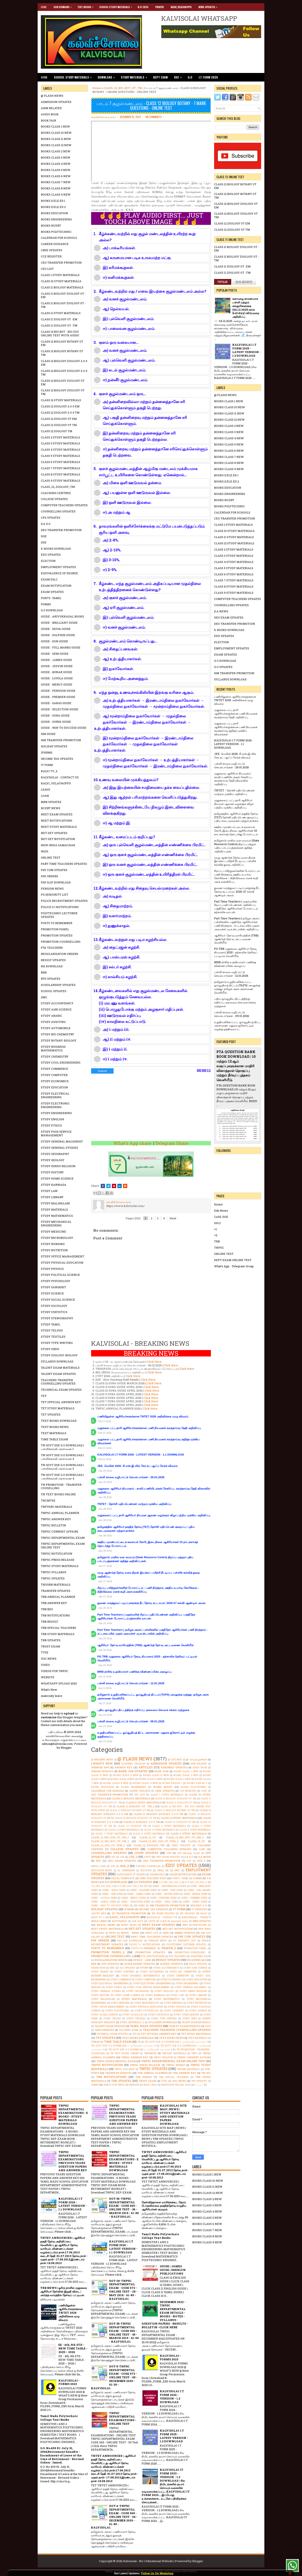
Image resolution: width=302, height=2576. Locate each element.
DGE (189, 1860)
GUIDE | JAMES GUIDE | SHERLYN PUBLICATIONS (173, 2269)
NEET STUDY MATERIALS (107, 1928)
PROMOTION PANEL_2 (107, 1952)
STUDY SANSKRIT (174, 2010)
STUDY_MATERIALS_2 (132, 2022)
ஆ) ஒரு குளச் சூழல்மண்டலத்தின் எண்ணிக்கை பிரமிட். (150, 854)
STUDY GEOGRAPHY (137, 1991)
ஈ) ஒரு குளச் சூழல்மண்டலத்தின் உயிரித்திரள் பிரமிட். (148, 874)
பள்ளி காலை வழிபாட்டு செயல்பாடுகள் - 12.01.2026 (130, 1683)
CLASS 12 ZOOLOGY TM (132, 1825)
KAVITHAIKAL (119, 1921)
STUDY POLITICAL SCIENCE (60, 1275)
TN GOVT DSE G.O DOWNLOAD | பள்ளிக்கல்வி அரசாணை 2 (123, 2045)
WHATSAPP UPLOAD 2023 (176, 2084)
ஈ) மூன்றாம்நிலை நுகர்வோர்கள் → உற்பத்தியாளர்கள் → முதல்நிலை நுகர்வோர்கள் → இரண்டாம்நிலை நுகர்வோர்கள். (155, 763)
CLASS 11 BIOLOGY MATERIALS (131, 1798)
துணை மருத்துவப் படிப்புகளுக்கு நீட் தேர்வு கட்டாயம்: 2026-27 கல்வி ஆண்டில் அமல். (151, 1603)
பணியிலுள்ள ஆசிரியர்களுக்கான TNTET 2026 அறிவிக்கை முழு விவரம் (142, 1416)
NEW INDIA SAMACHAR (58, 845)
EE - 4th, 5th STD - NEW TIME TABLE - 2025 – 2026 (72, 2348)
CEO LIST (139, 1794)
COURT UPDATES (146, 1853)
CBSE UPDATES (165, 1790)
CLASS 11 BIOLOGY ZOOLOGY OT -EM (175, 1798)
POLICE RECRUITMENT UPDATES (64, 901)
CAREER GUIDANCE (139, 1790)
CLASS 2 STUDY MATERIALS (169, 1825)
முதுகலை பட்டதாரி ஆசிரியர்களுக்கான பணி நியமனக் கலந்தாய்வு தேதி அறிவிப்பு (149, 1428)
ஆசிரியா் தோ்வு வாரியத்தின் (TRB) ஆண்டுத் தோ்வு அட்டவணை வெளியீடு (145, 1645)
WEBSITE (134, 2084)
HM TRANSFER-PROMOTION (167, 1905)
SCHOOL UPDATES (171, 1963)
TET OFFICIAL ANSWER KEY (159, 2033)
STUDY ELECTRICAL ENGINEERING (110, 1983)
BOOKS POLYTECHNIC (193, 1786)
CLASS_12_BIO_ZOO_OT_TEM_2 (158, 1841)
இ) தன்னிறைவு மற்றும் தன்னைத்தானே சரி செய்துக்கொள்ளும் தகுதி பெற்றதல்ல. (139, 436)
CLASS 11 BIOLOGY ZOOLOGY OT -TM (63, 305)
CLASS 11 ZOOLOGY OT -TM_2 (135, 1806)
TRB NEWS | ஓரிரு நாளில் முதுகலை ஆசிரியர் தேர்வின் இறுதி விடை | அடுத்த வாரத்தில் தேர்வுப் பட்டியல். (63, 2291)
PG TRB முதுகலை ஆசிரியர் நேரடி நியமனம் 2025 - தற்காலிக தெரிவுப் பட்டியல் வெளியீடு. (236, 952)
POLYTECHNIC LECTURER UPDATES (186, 1944)
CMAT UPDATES (181, 1845)
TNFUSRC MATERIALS (174, 2053)
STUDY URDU (189, 2018)
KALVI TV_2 (98, 1917)
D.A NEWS (204, 1856)
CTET (147, 1856)
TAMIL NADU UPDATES (146, 2026)
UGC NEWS (179, 2080)
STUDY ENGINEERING (187, 1983)
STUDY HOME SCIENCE (127, 1995)
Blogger (66, 1747)
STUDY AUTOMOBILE (152, 1971)
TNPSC (219, 1247)
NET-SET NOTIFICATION (177, 1928)
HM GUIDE (139, 1905)
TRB (217, 1241)
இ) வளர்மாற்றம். (117, 915)
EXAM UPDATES (52, 592)
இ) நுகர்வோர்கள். (118, 668)
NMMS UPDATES (185, 1932)
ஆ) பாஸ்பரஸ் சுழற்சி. (121, 957)
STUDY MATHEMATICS (167, 1998)
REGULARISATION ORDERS (111, 1960)
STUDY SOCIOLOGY (133, 2014)
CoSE (202, 1849)
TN (139, 2041)
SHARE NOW (98, 1967)
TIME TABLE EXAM (118, 2041)
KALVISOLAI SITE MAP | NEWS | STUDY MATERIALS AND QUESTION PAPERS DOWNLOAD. (174, 2114)
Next (173, 1218)
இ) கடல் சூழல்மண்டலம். (124, 369)
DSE (113, 1866)
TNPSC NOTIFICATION (107, 2065)
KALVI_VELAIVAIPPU (125, 1917)
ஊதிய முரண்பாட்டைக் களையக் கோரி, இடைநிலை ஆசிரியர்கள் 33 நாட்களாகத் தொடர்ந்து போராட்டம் (236, 830)
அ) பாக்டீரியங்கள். (119, 247)
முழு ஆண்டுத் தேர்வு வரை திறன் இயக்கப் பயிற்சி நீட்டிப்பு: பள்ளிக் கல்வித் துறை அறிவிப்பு (235, 861)
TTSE (164, 2080)
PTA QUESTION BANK (153, 1956)
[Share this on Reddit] (125, 1186)
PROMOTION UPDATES (150, 1952)
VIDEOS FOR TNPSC (114, 2084)
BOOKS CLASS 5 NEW (151, 1779)
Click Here (154, 1362)
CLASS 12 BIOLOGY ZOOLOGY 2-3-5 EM (64, 363)
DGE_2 (201, 1860)
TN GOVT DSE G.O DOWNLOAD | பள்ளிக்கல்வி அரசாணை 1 (176, 2041)
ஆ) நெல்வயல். (116, 308)
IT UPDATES (199, 1909)
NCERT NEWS (129, 1924)
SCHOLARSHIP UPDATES (139, 1963)
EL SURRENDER (126, 1870)
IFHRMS (129, 1909)
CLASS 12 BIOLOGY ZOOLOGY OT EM (62, 382)
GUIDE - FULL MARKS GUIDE (60, 647)
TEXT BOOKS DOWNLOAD (138, 2037)
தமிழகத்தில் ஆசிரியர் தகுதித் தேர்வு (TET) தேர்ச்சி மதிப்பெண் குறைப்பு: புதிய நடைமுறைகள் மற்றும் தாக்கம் (236, 817)
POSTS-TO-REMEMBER (143, 1948)
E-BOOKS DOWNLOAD (148, 1866)
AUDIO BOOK (199, 1767)
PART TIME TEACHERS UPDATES (152, 1936)
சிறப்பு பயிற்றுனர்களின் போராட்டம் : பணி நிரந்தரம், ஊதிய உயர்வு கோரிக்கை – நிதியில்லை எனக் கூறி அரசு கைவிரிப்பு (237, 876)
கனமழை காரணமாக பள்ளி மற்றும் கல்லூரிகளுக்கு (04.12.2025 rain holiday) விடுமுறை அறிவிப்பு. (245, 308)
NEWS (112, 1932)
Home (44, 7)
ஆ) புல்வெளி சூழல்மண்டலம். (129, 360)
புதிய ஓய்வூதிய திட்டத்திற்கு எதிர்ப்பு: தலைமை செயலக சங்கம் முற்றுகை (143, 1710)
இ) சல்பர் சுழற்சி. (117, 966)
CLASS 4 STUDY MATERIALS (123, 1829)
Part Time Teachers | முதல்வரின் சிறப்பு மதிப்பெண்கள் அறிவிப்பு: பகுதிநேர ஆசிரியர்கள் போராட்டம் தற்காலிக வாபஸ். (236, 906)
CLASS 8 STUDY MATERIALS (149, 1833)
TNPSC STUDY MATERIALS (59, 1566)
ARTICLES (146, 1767)
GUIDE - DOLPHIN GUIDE (143, 1890)
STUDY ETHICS (114, 1987)
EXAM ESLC (157, 1874)
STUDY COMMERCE (120, 1979)
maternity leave (179, 1921)
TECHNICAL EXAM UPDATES (112, 2033)
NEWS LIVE (151, 1932)
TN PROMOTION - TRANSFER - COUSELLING (62, 1486)
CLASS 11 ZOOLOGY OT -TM (59, 325)
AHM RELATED (198, 1763)
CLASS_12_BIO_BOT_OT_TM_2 (124, 88)
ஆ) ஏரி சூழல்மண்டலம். (123, 607)
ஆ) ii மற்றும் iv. (117, 1039)
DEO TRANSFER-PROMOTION (161, 1860)
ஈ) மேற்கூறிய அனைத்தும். (125, 678)
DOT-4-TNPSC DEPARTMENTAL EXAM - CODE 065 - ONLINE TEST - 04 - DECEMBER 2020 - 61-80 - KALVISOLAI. (114, 2516)
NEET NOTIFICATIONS (194, 1924)
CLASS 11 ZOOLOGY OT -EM (181, 1802)
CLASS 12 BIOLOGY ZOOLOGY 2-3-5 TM (158, 1814)
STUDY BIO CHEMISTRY (183, 1971)
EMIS (177, 1870)
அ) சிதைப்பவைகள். (120, 648)
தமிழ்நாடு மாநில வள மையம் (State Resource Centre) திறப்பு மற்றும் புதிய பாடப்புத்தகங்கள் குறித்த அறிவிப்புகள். (236, 845)
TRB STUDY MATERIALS (57, 1634)
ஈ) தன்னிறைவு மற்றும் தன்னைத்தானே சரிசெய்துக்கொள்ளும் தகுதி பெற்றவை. (155, 452)
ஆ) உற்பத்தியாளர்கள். (122, 658)
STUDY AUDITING (124, 1971)
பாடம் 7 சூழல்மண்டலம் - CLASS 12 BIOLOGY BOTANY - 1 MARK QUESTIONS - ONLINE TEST (151, 105)
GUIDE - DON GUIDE (172, 1890)
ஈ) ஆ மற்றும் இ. (117, 822)
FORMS (197, 1878)
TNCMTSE (150, 2053)
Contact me (48, 1721)
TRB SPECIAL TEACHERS (174, 2077)
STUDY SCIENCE (198, 2010)
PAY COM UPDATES (191, 1936)
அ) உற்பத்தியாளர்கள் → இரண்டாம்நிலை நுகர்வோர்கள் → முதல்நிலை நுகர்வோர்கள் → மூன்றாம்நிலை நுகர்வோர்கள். (154, 703)
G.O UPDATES (143, 1882)
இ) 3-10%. (111, 559)
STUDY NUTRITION (197, 2002)
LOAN (163, 1921)
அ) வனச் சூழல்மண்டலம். (125, 298)
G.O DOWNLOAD (116, 1882)
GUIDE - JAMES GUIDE (139, 1893)
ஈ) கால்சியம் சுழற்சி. (120, 976)
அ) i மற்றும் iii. (116, 1029)
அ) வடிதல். (112, 896)
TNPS (194, 2053)
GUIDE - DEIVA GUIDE (114, 1890)
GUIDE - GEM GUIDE (112, 1893)
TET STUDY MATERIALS (196, 2033)
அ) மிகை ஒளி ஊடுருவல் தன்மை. (132, 482)
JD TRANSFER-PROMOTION (128, 1913)
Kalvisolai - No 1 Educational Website (148, 2561)
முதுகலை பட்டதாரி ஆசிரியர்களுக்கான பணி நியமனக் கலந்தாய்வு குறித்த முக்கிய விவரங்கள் (235, 728)
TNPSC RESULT (175, 2065)
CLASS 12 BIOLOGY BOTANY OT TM (174, 1810)
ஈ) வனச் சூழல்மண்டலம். (124, 627)
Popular (223, 282)
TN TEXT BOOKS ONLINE (124, 2053)
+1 (215, 1229)
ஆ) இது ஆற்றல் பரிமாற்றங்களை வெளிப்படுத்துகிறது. (150, 797)
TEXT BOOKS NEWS (171, 2037)
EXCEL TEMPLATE (123, 1878)
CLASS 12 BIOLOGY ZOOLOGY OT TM (135, 1817)
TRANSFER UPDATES (118, 2072)
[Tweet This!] (108, 1186)
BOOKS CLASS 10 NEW (56, 133)
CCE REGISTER (188, 1790)
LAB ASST (137, 1921)
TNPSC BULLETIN (163, 2057)
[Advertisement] (151, 1110)
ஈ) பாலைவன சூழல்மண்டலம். (129, 328)
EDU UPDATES (181, 1865)
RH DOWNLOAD (196, 1960)
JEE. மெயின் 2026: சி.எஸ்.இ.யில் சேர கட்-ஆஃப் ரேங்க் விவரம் (137, 1466)
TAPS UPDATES (104, 2029)
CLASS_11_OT (147, 1837)
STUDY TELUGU (112, 2018)
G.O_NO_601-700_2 (128, 1886)
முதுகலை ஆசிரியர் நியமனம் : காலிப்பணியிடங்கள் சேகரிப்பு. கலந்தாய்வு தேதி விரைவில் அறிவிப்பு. (233, 779)
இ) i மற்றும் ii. (115, 1049)
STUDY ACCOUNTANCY (166, 1967)
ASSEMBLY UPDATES (174, 1767)
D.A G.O (188, 1856)
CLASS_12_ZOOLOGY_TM (148, 1845)
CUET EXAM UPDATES (168, 1856)
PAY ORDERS (100, 1940)
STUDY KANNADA (155, 1995)
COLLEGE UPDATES (124, 1849)
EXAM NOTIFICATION (182, 1874)
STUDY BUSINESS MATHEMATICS (140, 1975)
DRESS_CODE (98, 1866)
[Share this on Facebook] (103, 1186)
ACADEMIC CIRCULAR (133, 1763)
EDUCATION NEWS (101, 1870)
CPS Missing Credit (188, 1853)
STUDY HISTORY (100, 1995)
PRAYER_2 (168, 1948)
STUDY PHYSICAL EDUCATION (146, 2006)
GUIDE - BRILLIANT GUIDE (59, 623)
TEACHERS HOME (128, 2029)
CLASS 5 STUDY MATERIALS (159, 1829)
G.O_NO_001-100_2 (170, 1882)
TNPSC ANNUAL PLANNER (60, 1513)
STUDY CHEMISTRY (178, 1975)
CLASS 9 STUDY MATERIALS (188, 1833)
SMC (112, 1967)
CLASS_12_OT (196, 1841)
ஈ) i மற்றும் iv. (115, 1058)
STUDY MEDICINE (120, 2002)
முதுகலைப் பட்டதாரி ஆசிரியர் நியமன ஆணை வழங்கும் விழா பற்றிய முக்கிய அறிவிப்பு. (154, 1515)
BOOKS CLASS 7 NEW (56, 182)
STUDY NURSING (173, 2002)
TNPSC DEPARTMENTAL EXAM (116, 2061)
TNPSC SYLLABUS (124, 2069)
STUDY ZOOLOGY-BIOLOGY (59, 1355)
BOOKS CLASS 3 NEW (55, 157)
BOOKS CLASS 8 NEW (115, 1783)
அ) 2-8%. (111, 540)
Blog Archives (244, 282)
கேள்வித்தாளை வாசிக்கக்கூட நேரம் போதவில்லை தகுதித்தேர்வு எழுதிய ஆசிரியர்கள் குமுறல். (164, 2205)
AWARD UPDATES (102, 1771)
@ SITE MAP (175, 1759)
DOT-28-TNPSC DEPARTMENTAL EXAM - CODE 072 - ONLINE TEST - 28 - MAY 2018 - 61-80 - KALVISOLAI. (123, 2290)
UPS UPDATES (199, 2080)
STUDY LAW (177, 1995)
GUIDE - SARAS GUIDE (103, 1901)
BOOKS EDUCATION (102, 1786)
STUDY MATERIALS (134, 1998)
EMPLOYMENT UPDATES (58, 567)
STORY (144, 1967)
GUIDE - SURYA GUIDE (195, 1901)
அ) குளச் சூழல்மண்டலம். (125, 597)
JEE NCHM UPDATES (163, 1913)
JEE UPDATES (187, 1913)
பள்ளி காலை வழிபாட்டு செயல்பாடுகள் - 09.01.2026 (130, 1721)
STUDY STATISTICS (158, 2014)
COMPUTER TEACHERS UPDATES (169, 1849)
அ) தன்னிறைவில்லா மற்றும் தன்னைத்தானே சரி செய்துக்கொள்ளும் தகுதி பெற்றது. (144, 404)
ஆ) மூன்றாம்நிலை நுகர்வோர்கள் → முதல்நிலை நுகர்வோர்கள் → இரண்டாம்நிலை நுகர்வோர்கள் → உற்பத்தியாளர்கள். (142, 722)
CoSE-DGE (221, 1217)
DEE (98, 1860)
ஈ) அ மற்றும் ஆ (116, 512)
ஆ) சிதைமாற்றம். (118, 905)
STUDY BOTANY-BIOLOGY (58, 1040)
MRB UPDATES (201, 1921)
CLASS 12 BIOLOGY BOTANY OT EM (130, 1810)
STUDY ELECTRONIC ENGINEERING (152, 1983)
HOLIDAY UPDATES (104, 1909)
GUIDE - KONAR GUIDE (195, 1893)
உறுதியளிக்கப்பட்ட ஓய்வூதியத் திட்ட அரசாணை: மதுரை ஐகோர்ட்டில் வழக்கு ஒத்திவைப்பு (237, 1025)
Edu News (221, 1210)
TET (134, 2033)
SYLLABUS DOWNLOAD (162, 2022)
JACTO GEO (98, 1913)
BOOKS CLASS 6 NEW (179, 1779)
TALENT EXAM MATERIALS (196, 2022)
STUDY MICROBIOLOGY (147, 2002)
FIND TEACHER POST (152, 1878)
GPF (146, 1886)
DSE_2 (124, 1866)
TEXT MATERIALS (197, 2037)
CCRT (204, 1790)
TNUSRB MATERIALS (188, 2069)
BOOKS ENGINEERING (133, 1786)
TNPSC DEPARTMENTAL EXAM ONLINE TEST (173, 2061)
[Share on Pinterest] (114, 1186)
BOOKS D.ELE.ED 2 (197, 1783)
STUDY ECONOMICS (171, 1979)
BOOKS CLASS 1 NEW (186, 1771)
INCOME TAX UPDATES (153, 1909)
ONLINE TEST (114, 1936)
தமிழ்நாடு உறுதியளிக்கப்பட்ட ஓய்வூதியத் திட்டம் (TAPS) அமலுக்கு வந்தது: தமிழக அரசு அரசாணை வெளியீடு (237, 987)
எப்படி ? (199, 2084)
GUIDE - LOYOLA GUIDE (104, 1897)
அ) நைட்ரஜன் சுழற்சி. (121, 947)
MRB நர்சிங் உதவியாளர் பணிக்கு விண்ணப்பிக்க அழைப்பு (134, 1671)
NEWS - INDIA (130, 1932)
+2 (215, 1235)
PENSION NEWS (157, 1940)
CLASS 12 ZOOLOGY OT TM (59, 425)
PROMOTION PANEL (195, 1948)
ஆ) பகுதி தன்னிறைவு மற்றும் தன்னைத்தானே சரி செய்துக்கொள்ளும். (145, 420)
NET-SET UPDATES (142, 1929)
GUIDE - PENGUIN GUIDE (163, 1897)
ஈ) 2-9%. (110, 569)
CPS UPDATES (50, 517)
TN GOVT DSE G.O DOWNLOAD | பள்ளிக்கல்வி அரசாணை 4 (140, 2049)
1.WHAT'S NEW (102, 1763)
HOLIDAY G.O (198, 1905)
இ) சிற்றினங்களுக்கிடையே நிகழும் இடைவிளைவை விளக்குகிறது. (148, 810)
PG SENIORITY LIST (184, 1940)
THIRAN (95, 2041)
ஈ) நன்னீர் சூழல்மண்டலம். (125, 379)
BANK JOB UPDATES (133, 1771)
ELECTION (146, 1870)
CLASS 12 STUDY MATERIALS (179, 1817)
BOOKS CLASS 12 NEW (156, 1775)
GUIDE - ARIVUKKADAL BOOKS (169, 1886)
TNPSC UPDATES (153, 2069)
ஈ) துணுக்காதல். (116, 925)
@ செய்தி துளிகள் (196, 1759)
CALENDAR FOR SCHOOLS (107, 1790)
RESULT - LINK (142, 1960)
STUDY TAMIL (50, 1324)
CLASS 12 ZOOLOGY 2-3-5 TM (141, 1822)
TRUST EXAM (147, 2080)
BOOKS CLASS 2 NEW (185, 1775)
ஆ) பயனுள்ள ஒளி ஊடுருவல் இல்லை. (137, 492)
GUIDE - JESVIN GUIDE (167, 1893)
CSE (122, 1856)
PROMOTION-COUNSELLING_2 (112, 1956)
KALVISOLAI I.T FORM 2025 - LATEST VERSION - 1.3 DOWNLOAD (246, 350)
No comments (154, 117)
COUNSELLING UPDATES (109, 1853)
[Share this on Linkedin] (119, 1186)
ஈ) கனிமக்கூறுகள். (118, 277)
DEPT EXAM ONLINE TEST (233, 1260)
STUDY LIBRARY (198, 1995)
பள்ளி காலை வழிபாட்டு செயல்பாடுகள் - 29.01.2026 (130, 1477)
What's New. (150, 2084)
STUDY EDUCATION (196, 1979)
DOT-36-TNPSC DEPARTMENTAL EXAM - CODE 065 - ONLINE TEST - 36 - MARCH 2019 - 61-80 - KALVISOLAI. (124, 2207)
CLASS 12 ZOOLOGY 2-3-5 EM (60, 406)
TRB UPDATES (121, 2081)
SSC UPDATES (127, 1967)
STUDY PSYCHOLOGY (147, 2010)
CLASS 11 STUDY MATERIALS (143, 1802)
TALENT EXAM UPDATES (110, 2026)
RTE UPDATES (110, 1963)
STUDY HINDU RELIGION (193, 1991)
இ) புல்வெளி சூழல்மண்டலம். (128, 318)
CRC (113, 1856)
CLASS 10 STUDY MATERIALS (61, 281)
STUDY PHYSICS (177, 2006)
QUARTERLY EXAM (200, 1956)
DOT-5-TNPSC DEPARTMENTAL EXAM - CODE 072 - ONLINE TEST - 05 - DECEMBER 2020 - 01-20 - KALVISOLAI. (114, 2377)
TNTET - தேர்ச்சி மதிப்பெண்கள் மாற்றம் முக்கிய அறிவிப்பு (134, 1504)
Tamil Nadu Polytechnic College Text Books (59, 2418)
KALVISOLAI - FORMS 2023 (69, 2382)
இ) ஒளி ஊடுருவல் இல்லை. (127, 502)
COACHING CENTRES (56, 493)
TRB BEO (206, 2072)
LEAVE (151, 1921)
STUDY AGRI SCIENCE (195, 1967)
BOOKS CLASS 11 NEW (125, 1775)
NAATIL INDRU (106, 1924)
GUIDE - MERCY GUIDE (133, 1897)
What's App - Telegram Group (234, 1266)
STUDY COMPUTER (145, 1979)
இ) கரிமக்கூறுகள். (118, 267)
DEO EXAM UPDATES (122, 1860)
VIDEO (95, 2084)
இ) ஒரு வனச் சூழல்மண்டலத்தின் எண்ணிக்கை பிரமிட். (150, 864)
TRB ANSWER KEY (184, 2072)
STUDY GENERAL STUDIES (106, 1991)
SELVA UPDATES (198, 1963)
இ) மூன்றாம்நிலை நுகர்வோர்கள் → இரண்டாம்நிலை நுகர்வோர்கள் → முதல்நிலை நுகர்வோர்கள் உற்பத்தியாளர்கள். (143, 744)
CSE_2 (133, 1857)
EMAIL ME (163, 1870)
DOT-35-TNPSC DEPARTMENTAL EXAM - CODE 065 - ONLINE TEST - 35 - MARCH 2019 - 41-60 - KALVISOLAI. (124, 2332)
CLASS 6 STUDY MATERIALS (195, 1829)
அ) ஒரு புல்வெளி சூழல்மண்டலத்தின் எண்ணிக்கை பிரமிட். (154, 844)
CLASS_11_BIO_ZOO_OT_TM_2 (110, 1837)
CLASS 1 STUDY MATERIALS (166, 1794)
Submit (102, 1071)
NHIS (166, 1932)
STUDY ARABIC (100, 1971)
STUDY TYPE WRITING (164, 2018)
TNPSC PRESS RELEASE (145, 2065)
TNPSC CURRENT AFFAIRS (194, 2057)
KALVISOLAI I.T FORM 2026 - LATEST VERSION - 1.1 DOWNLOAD (140, 1454)
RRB (93, 1963)
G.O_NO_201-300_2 (102, 1886)
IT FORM (179, 1909)
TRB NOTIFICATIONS (111, 2077)
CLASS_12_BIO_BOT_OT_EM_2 (184, 1837)
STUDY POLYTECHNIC (117, 2010)
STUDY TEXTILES (136, 2018)
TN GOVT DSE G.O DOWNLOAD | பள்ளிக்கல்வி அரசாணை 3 (62, 1467)
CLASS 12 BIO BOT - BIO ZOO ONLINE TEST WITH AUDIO (60, 333)
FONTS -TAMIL (180, 1878)
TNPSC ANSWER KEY (134, 2057)
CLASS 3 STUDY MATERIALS (60, 443)
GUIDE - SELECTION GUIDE (135, 1901)
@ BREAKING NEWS (102, 1759)
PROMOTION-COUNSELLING (190, 1952)
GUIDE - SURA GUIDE (166, 1901)
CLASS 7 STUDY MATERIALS (111, 1833)
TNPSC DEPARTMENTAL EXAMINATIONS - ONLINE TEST (122, 2418)
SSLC (217, 1223)
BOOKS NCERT (162, 1786)
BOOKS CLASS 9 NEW (145, 1783)
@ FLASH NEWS (135, 1759)
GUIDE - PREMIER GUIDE (194, 1897)
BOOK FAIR (161, 1771)
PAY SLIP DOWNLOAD (130, 1940)
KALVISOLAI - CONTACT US (162, 1917)
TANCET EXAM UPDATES (184, 2026)
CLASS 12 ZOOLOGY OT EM (179, 1822)
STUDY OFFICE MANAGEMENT (108, 2006)
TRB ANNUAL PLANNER (153, 2072)
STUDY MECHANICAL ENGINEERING (56, 1223)
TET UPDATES (105, 2038)
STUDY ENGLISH (52, 1119)
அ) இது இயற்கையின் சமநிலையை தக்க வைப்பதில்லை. (151, 787)
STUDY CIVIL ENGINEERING (60, 1062)
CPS (168, 1853)
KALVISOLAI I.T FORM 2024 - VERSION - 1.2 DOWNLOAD (172, 2396)
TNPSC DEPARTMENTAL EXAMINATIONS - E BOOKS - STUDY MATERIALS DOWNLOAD (73, 2114)
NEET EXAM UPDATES (158, 1925)
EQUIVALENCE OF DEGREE (131, 1874)
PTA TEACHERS (177, 1956)
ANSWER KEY (123, 1767)
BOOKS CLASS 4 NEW (123, 1779)
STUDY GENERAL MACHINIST (190, 1987)
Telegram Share (171, 1143)
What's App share (133, 1143)
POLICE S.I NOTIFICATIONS (144, 1944)
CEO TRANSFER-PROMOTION (109, 1794)
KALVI (203, 1913)
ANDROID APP (100, 1767)
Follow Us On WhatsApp (157, 2573)
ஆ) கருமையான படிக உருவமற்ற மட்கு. (137, 257)
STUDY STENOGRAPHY (186, 2014)
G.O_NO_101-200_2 (196, 1882)
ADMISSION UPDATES (166, 1763)
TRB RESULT (143, 2077)
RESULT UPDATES (168, 1960)
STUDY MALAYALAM (103, 1998)
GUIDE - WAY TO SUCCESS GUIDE (110, 1905)
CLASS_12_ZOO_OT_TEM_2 (108, 1845)
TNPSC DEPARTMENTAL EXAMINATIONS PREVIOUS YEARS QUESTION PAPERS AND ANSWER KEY (72, 2161)
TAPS (208, 2026)
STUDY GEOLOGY (164, 1991)
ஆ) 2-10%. (112, 549)
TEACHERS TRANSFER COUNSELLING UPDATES (177, 2030)
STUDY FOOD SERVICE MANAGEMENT (148, 1987)
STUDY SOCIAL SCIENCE (104, 2014)
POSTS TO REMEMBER (107, 1948)
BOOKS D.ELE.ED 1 (172, 1783)
